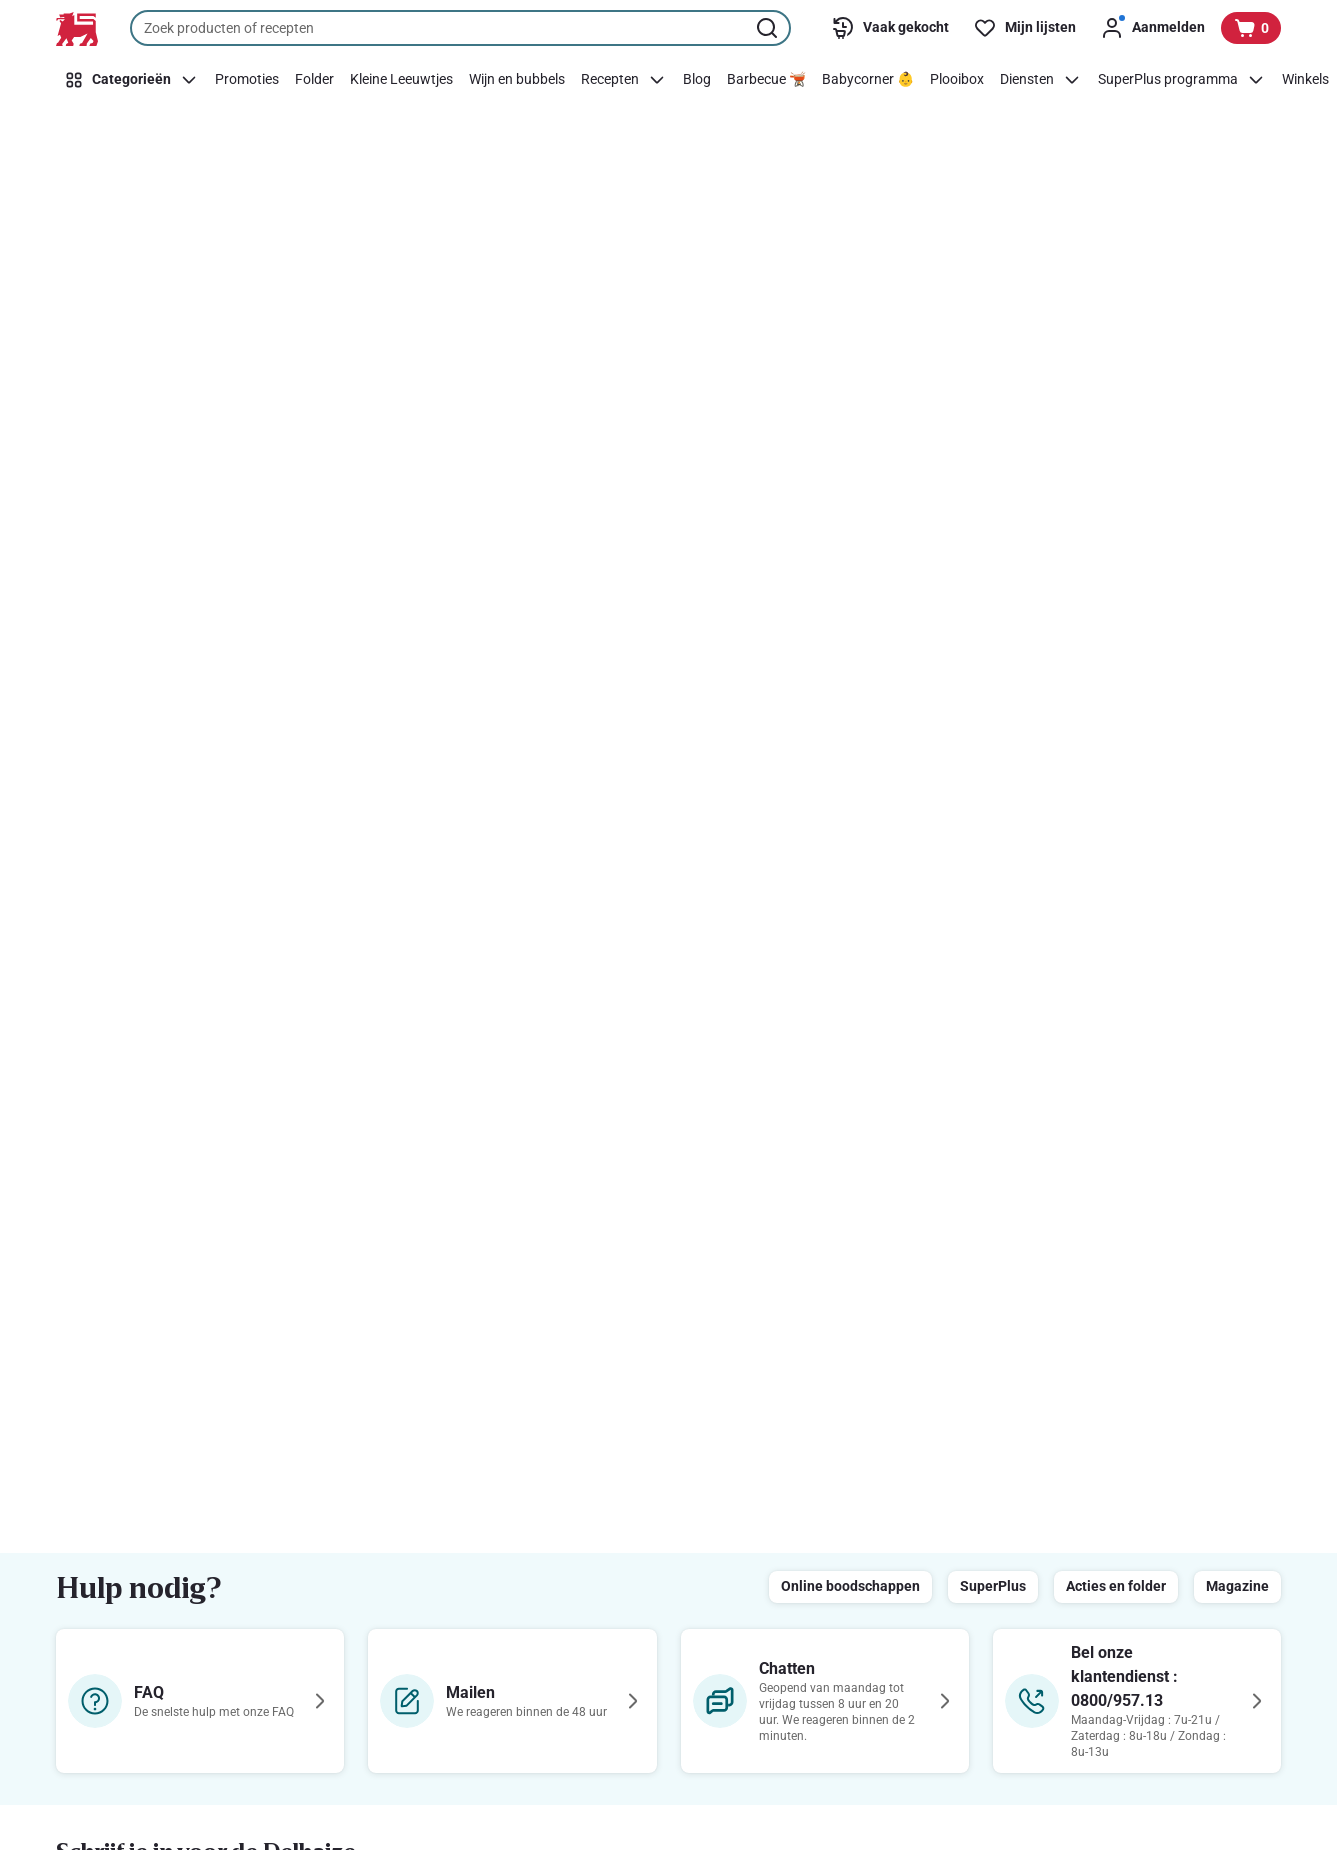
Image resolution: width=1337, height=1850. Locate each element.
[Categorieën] (131, 80)
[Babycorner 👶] (868, 80)
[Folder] (314, 80)
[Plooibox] (957, 80)
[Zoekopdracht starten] (769, 28)
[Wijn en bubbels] (517, 80)
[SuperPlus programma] (1182, 80)
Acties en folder (1116, 1586)
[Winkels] (1305, 80)
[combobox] (460, 28)
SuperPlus (993, 1586)
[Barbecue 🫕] (766, 80)
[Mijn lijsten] (1024, 28)
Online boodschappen (850, 1586)
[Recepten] (624, 80)
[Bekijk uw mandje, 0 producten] (1251, 28)
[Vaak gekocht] (890, 28)
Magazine (1237, 1586)
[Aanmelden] (1152, 28)
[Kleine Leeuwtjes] (401, 80)
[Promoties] (247, 80)
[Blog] (697, 80)
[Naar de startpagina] (77, 29)
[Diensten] (1041, 80)
